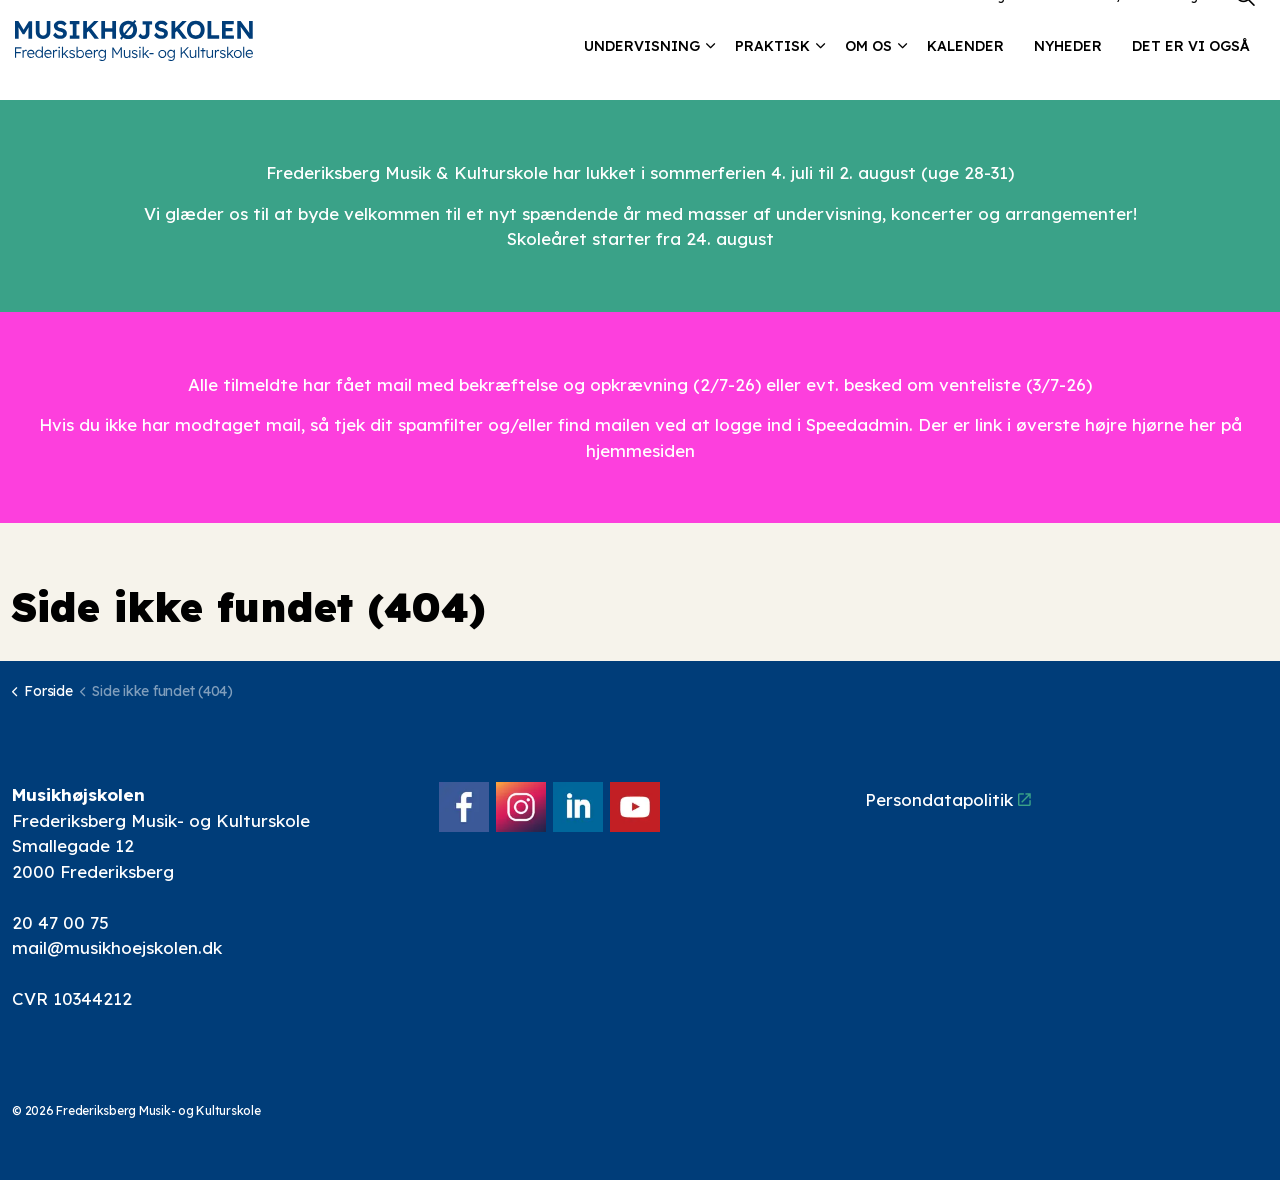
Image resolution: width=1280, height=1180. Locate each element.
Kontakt (1049, 24)
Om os (868, 75)
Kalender (965, 75)
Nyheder (1068, 75)
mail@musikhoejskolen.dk (117, 947)
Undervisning (642, 75)
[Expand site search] (1245, 25)
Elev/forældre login (1150, 24)
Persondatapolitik (948, 799)
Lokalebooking (960, 24)
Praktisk (772, 75)
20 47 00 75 (60, 922)
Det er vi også (1191, 75)
